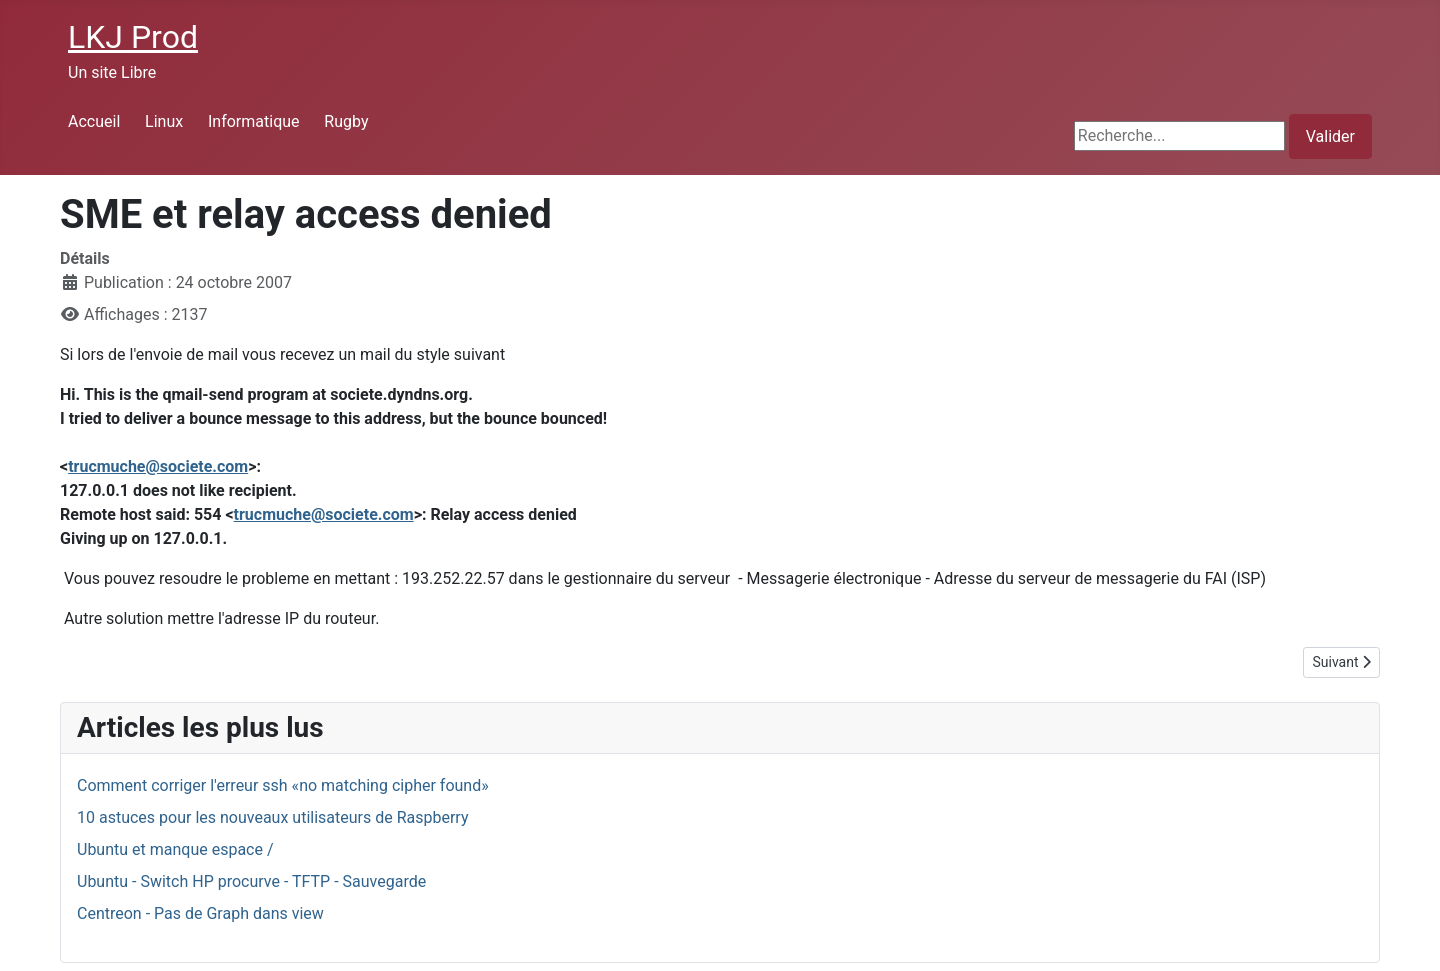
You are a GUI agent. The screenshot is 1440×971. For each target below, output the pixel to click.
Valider (1330, 136)
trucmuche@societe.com (158, 466)
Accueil (94, 121)
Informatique (254, 121)
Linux (164, 121)
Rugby (346, 121)
